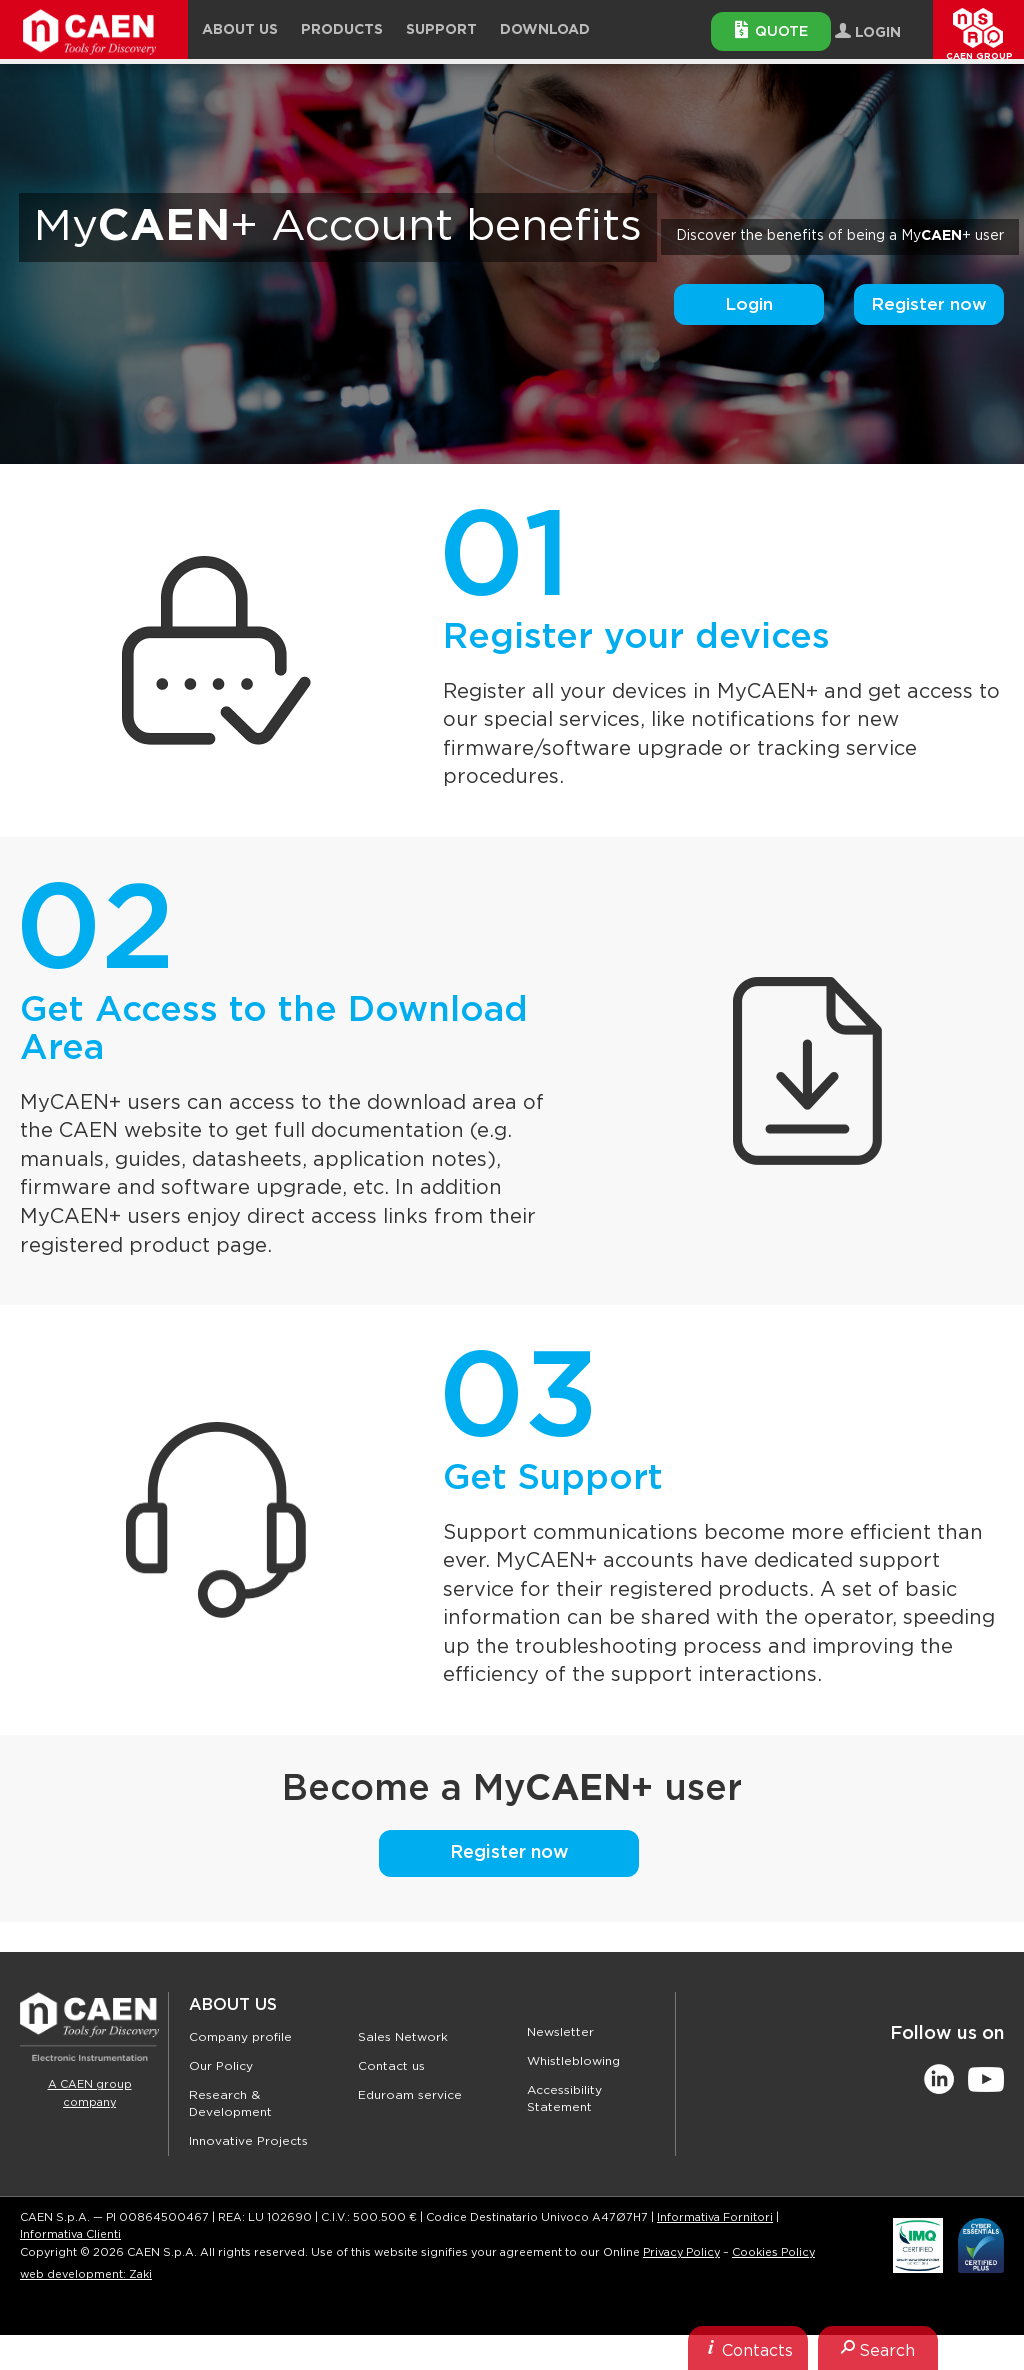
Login (749, 304)
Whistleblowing (573, 2061)
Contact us (391, 2066)
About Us (233, 2005)
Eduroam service (410, 2095)
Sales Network (403, 2037)
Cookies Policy (773, 2252)
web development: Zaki (86, 2274)
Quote (771, 30)
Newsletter (560, 2032)
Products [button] (342, 30)
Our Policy (221, 2066)
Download (545, 30)
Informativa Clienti (70, 2234)
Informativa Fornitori (715, 2217)
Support (441, 30)
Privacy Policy (681, 2252)
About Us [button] (240, 30)
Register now (929, 304)
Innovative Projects (248, 2141)
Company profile (240, 2037)
